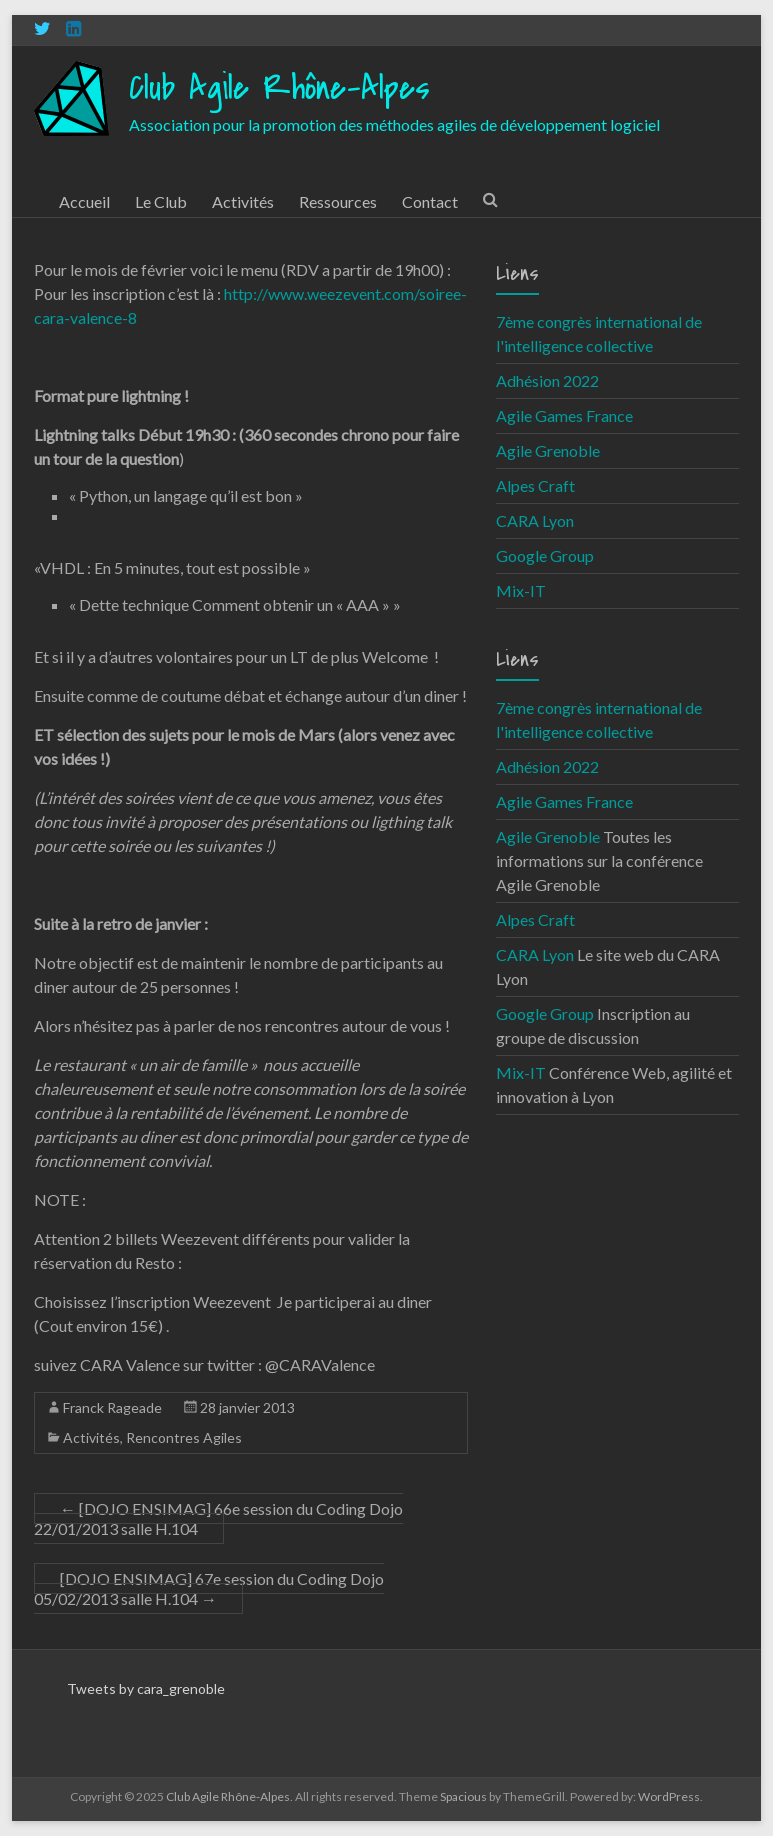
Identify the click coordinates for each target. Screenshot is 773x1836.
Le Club (161, 201)
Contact (430, 201)
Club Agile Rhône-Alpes (279, 88)
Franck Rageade (112, 1407)
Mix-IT (521, 590)
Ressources (338, 201)
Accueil (84, 201)
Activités (243, 201)
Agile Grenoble (548, 450)
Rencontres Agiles (184, 1437)
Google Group (545, 555)
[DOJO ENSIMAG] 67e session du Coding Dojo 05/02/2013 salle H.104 (209, 1588)
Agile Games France (564, 415)
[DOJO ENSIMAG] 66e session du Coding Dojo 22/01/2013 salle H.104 (218, 1518)
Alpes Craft (535, 485)
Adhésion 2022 (547, 380)
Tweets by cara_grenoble (146, 1688)
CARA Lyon (535, 520)
